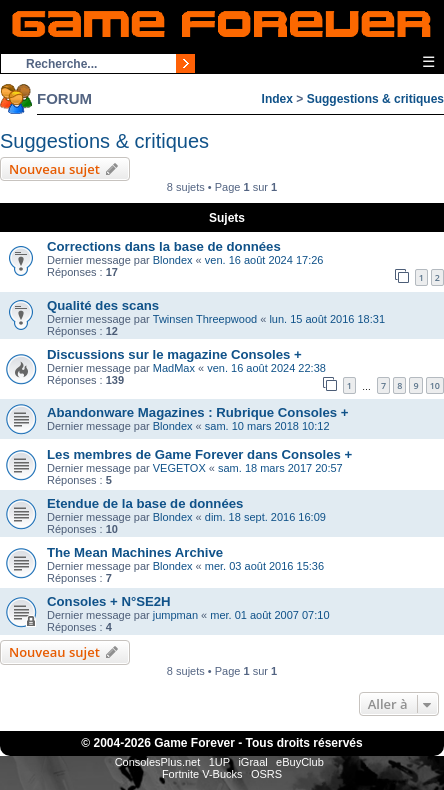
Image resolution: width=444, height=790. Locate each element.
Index (277, 99)
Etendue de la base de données (145, 503)
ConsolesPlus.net (158, 762)
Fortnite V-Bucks (202, 774)
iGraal (252, 762)
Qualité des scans (103, 305)
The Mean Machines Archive (135, 552)
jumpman (175, 615)
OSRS (266, 774)
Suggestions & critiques (375, 99)
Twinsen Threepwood (205, 319)
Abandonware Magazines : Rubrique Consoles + (198, 412)
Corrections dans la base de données (164, 246)
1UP (219, 762)
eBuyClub (300, 762)
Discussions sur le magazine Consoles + (174, 354)
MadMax (174, 368)
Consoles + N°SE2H (109, 601)
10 (435, 385)
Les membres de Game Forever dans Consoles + (199, 454)
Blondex (173, 260)
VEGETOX (179, 468)
